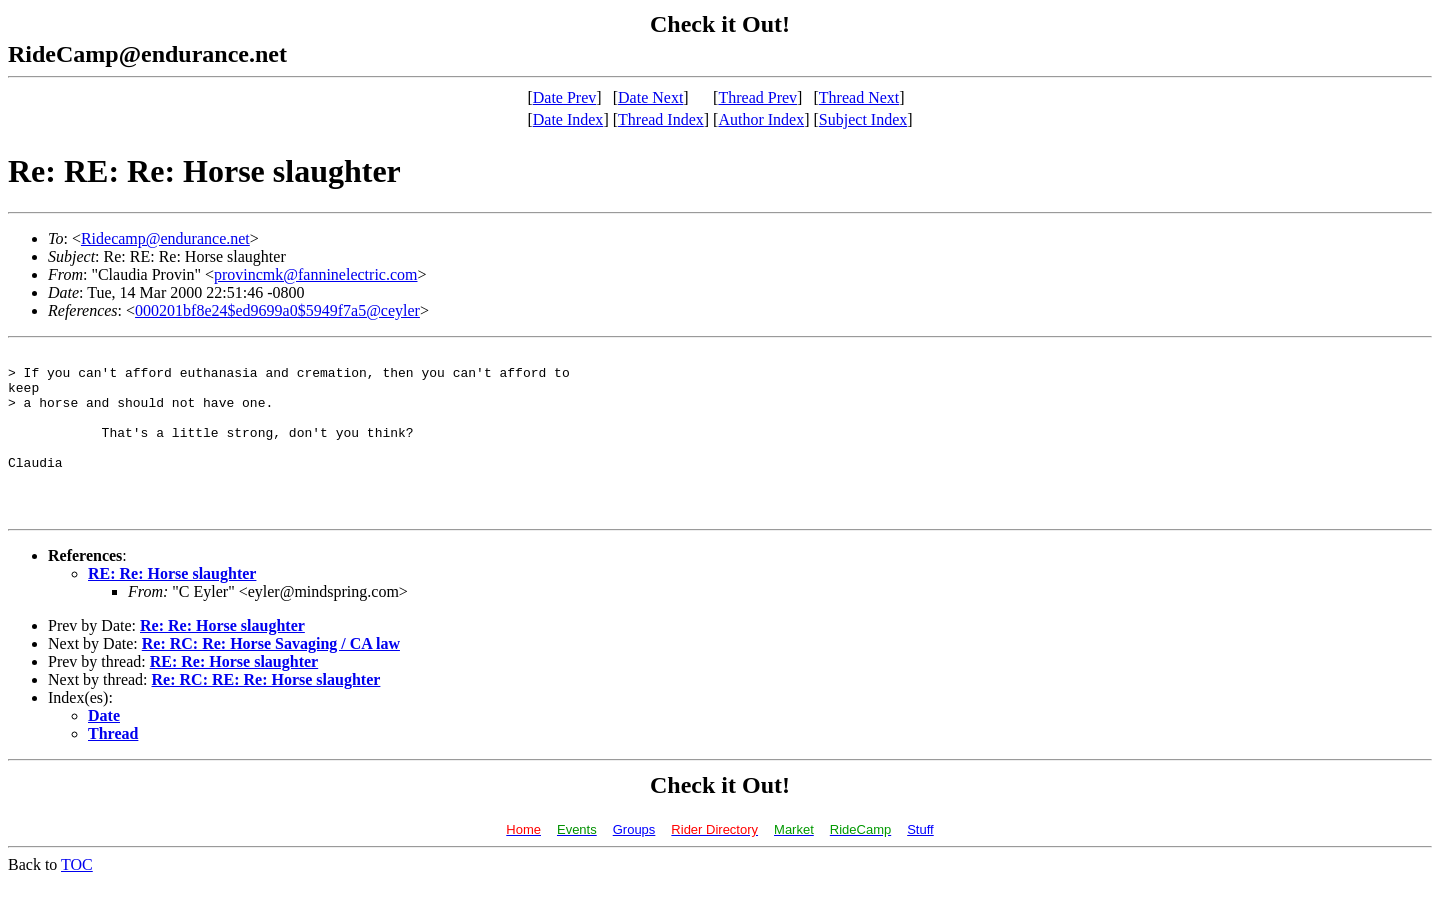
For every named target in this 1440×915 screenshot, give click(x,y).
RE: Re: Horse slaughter (172, 606)
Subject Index (863, 119)
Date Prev (565, 97)
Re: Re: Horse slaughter (222, 658)
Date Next (650, 97)
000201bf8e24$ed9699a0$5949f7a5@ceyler (277, 310)
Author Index (761, 119)
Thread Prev (757, 97)
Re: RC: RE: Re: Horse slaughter (266, 712)
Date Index (568, 119)
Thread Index (661, 119)
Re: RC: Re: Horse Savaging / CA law (271, 676)
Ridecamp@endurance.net (165, 238)
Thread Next (859, 97)
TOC (77, 897)
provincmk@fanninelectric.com (316, 274)
